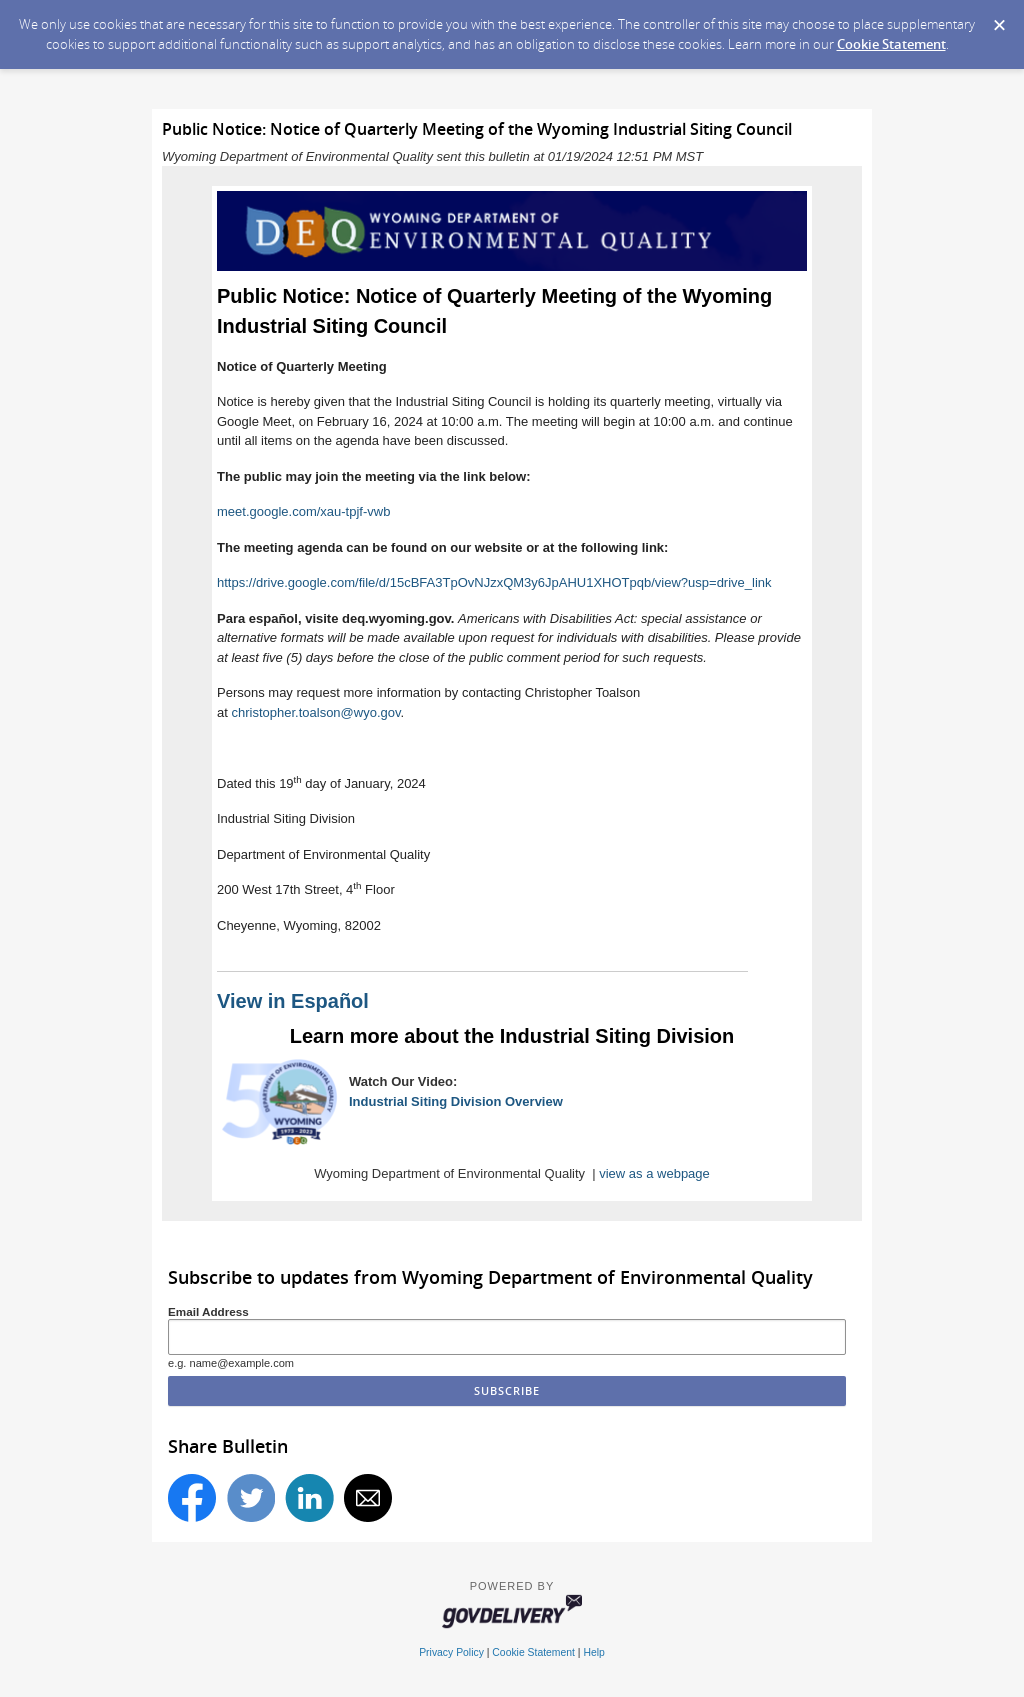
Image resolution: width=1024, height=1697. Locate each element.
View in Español (293, 1001)
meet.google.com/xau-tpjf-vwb (303, 511)
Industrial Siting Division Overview (456, 1101)
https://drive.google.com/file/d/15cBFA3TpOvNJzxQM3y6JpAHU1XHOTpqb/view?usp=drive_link (494, 582)
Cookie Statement (891, 44)
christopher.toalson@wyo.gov (315, 712)
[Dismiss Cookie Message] (999, 19)
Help (593, 1652)
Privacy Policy (451, 1652)
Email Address (208, 1311)
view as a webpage (654, 1173)
